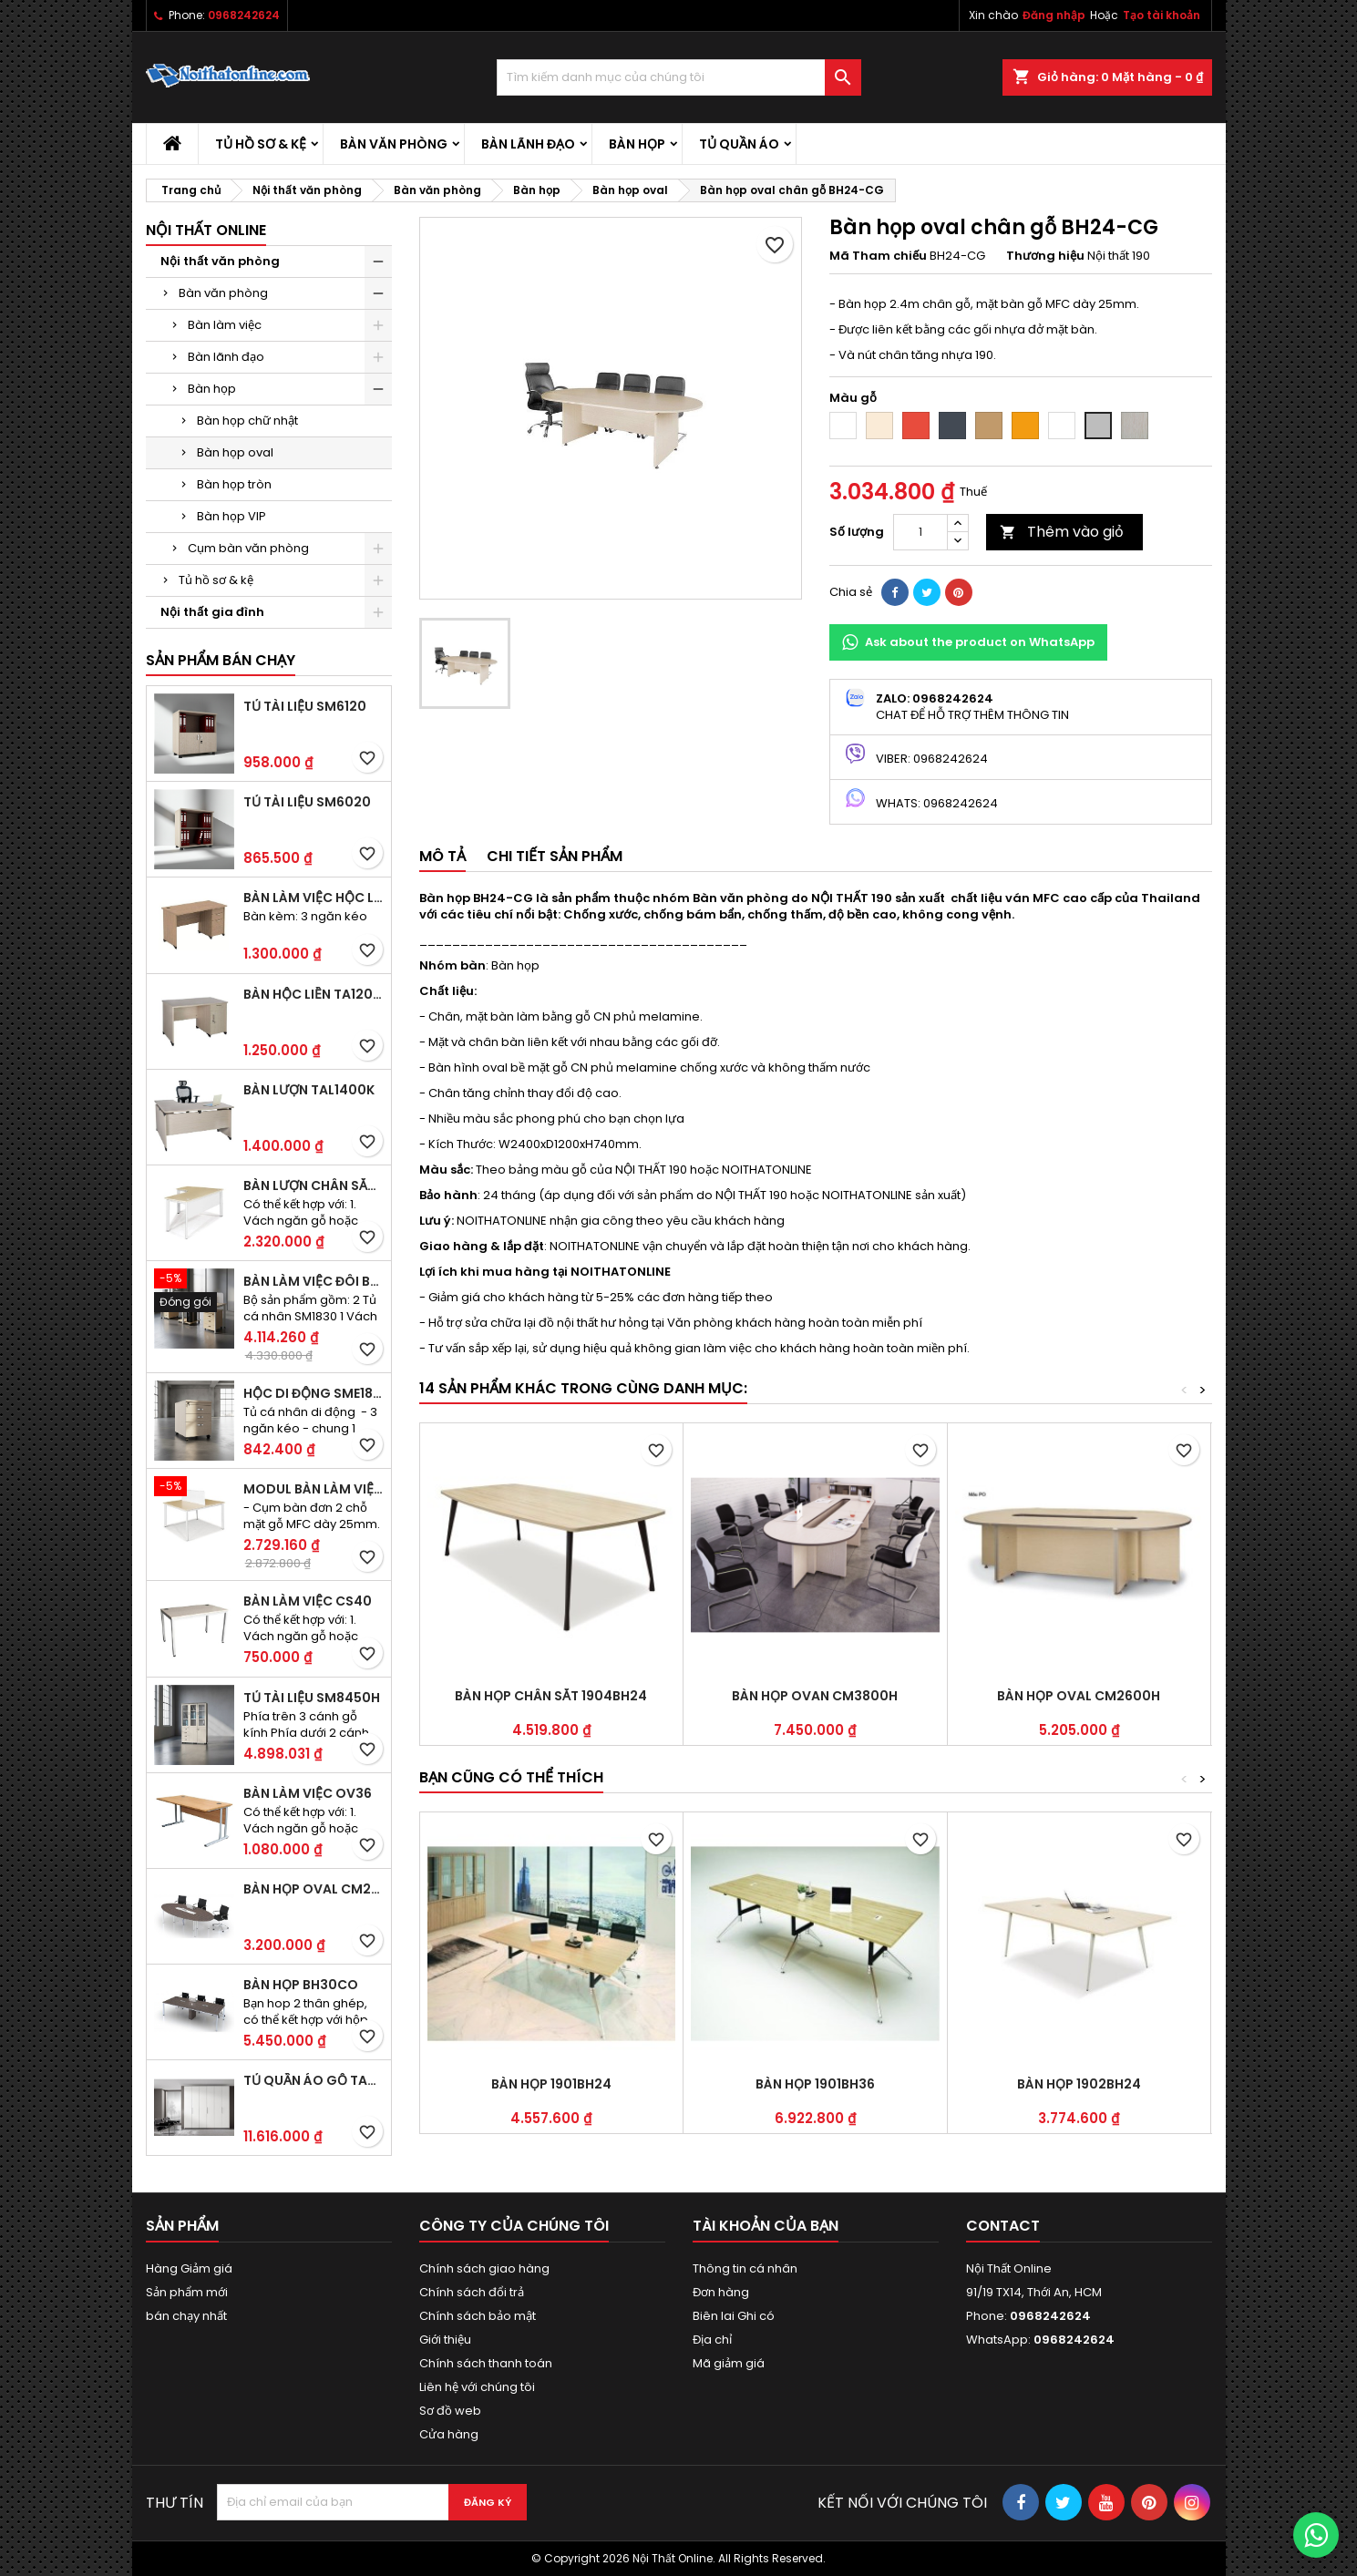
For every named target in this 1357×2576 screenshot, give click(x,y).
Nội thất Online (206, 230)
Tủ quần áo (739, 144)
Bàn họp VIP (231, 516)
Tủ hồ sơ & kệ (260, 144)
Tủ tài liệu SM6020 (307, 802)
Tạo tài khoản (1161, 15)
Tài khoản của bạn (765, 2225)
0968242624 (244, 15)
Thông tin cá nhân (745, 2268)
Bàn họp (637, 144)
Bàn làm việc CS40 (307, 1601)
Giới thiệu (445, 2339)
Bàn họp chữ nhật (247, 420)
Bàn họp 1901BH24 (551, 2084)
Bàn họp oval (235, 452)
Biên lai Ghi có (734, 2316)
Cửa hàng (448, 2434)
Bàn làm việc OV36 (307, 1793)
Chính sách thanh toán (485, 2363)
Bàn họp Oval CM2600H (1078, 1696)
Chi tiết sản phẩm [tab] (554, 856)
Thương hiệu (1045, 256)
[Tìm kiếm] (679, 77)
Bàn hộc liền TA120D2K (313, 994)
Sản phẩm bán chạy (220, 660)
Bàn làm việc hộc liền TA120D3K (313, 897)
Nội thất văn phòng (220, 261)
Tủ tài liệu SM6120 (304, 706)
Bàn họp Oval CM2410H (313, 1889)
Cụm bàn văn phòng (248, 548)
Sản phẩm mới (187, 2292)
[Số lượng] (920, 532)
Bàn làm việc (225, 325)
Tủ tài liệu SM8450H (311, 1697)
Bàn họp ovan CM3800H (815, 1696)
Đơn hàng (721, 2292)
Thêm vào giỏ (1062, 531)
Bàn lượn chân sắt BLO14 (313, 1185)
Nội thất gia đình (212, 612)
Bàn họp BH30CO (300, 1984)
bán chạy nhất (186, 2316)
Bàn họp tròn (234, 484)
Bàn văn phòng (393, 144)
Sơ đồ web (450, 2410)
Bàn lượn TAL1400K (309, 1090)
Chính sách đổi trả (471, 2292)
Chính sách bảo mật (477, 2316)
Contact (1003, 2225)
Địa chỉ (712, 2339)
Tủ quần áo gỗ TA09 (313, 2080)
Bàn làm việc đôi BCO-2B (313, 1281)
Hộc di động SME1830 (313, 1393)
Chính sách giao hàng (484, 2268)
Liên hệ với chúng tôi (477, 2387)
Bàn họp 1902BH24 (1079, 2084)
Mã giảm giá (729, 2363)
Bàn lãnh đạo (528, 144)
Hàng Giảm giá (189, 2268)
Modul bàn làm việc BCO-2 (313, 1489)
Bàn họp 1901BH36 (815, 2084)
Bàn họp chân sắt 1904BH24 (551, 1696)
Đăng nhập (1054, 15)
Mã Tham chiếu (878, 256)
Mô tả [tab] (442, 856)
